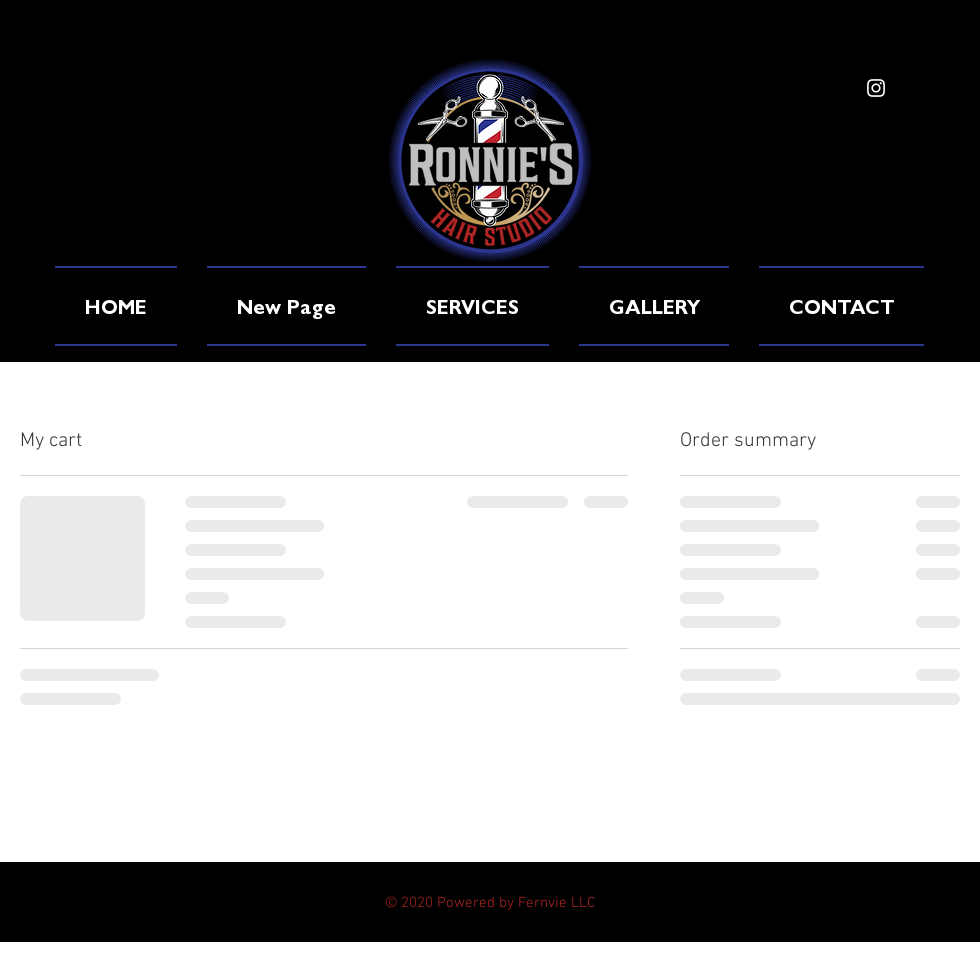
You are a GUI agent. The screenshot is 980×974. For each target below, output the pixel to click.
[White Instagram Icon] (876, 88)
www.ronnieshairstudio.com (218, 198)
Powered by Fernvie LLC (516, 903)
